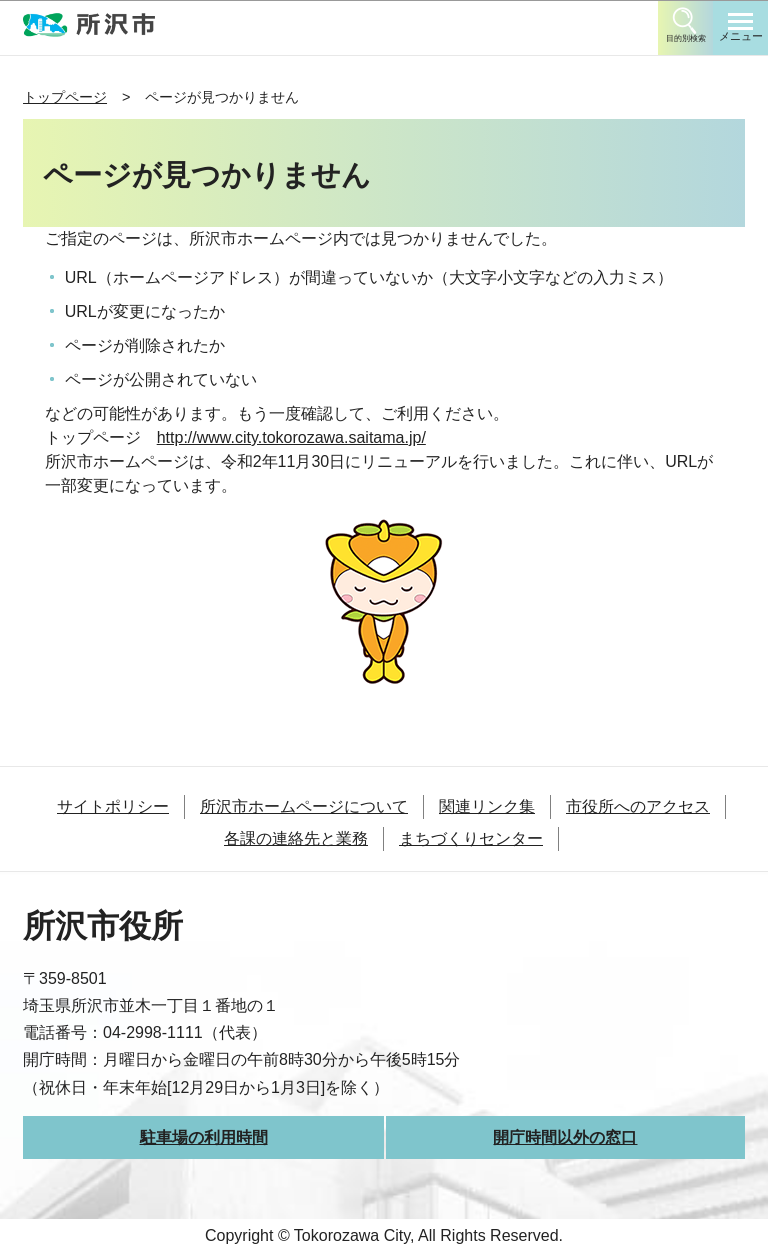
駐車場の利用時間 (204, 1137)
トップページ (65, 97)
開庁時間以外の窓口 (565, 1137)
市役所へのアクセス (638, 806)
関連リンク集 (487, 806)
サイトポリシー (113, 806)
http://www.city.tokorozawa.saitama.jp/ (291, 437)
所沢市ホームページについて (304, 806)
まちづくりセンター (471, 838)
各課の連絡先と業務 (296, 838)
